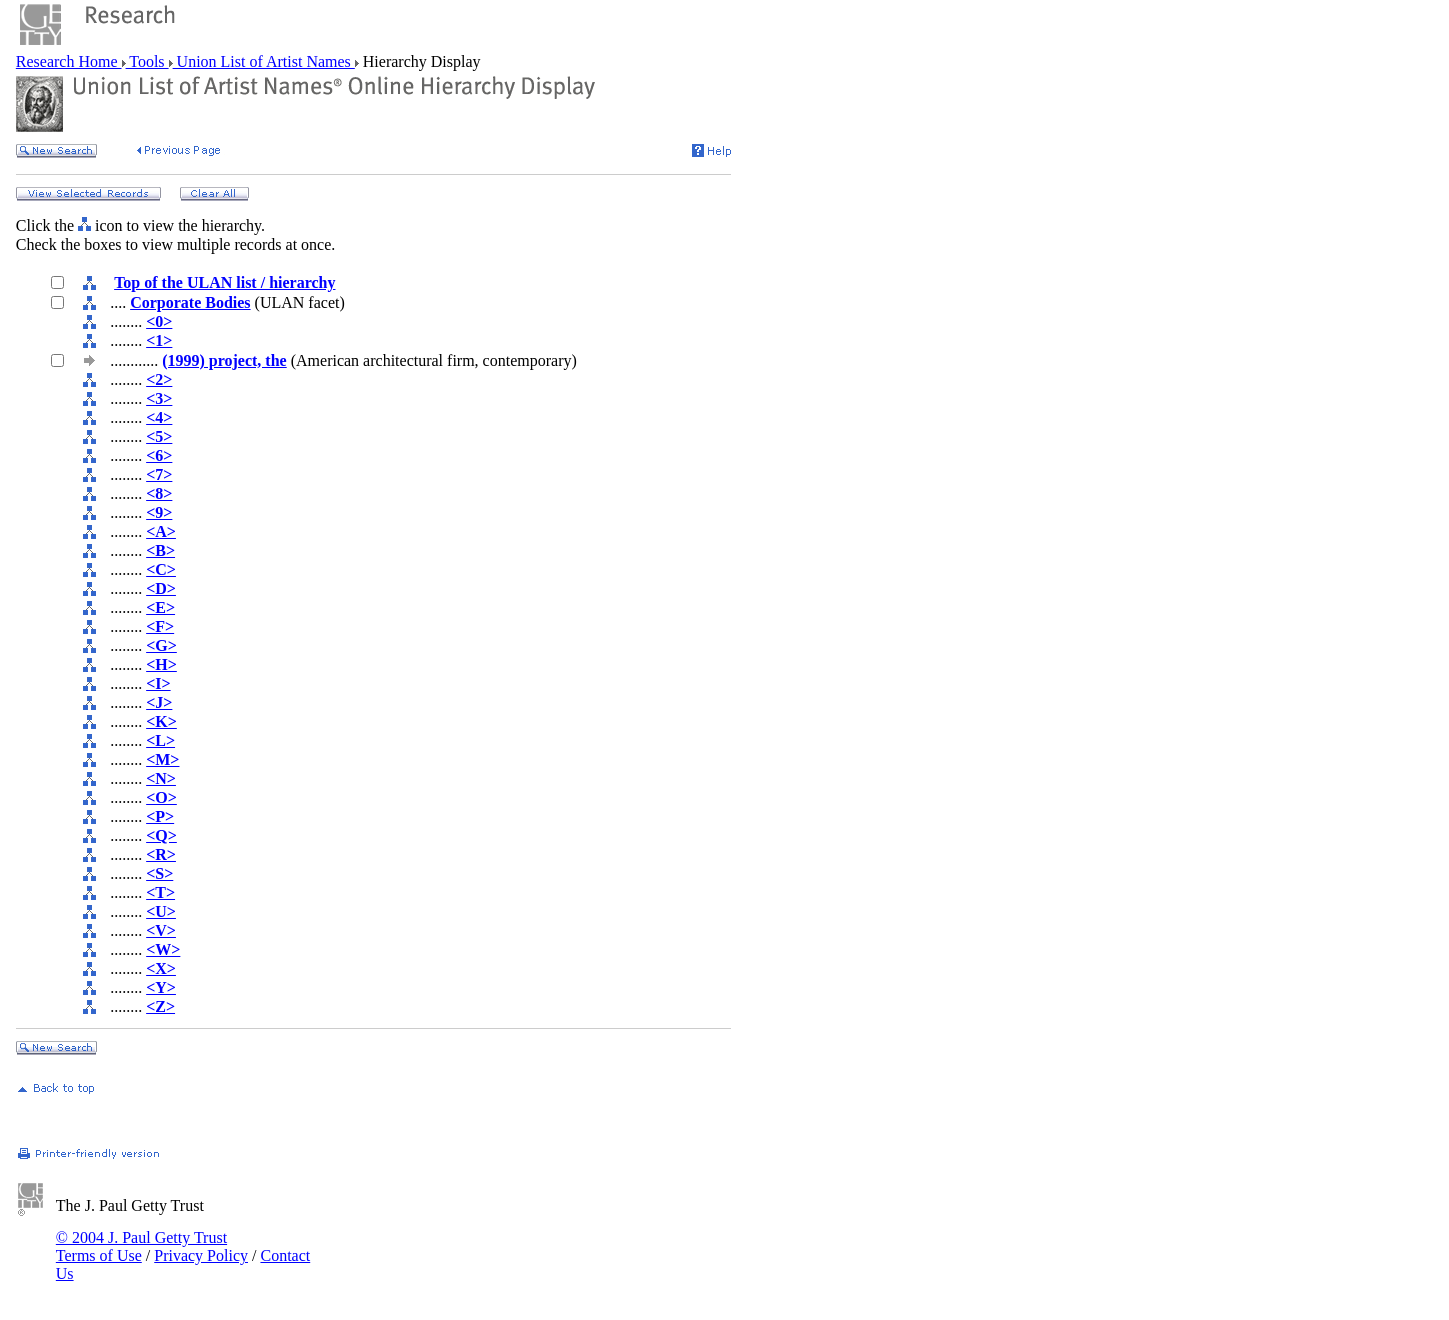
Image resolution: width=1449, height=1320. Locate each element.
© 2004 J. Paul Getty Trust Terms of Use (141, 1246)
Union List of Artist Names (264, 61)
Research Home (69, 61)
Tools (147, 61)
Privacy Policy (201, 1255)
